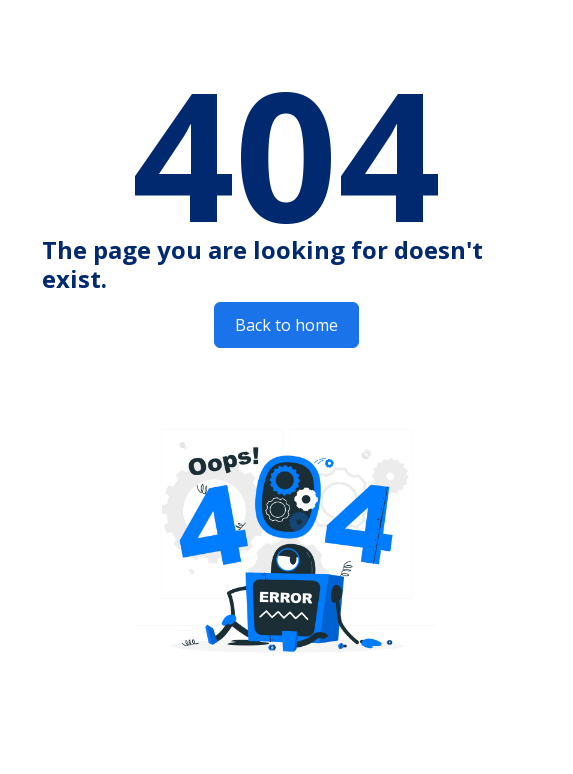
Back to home (286, 325)
